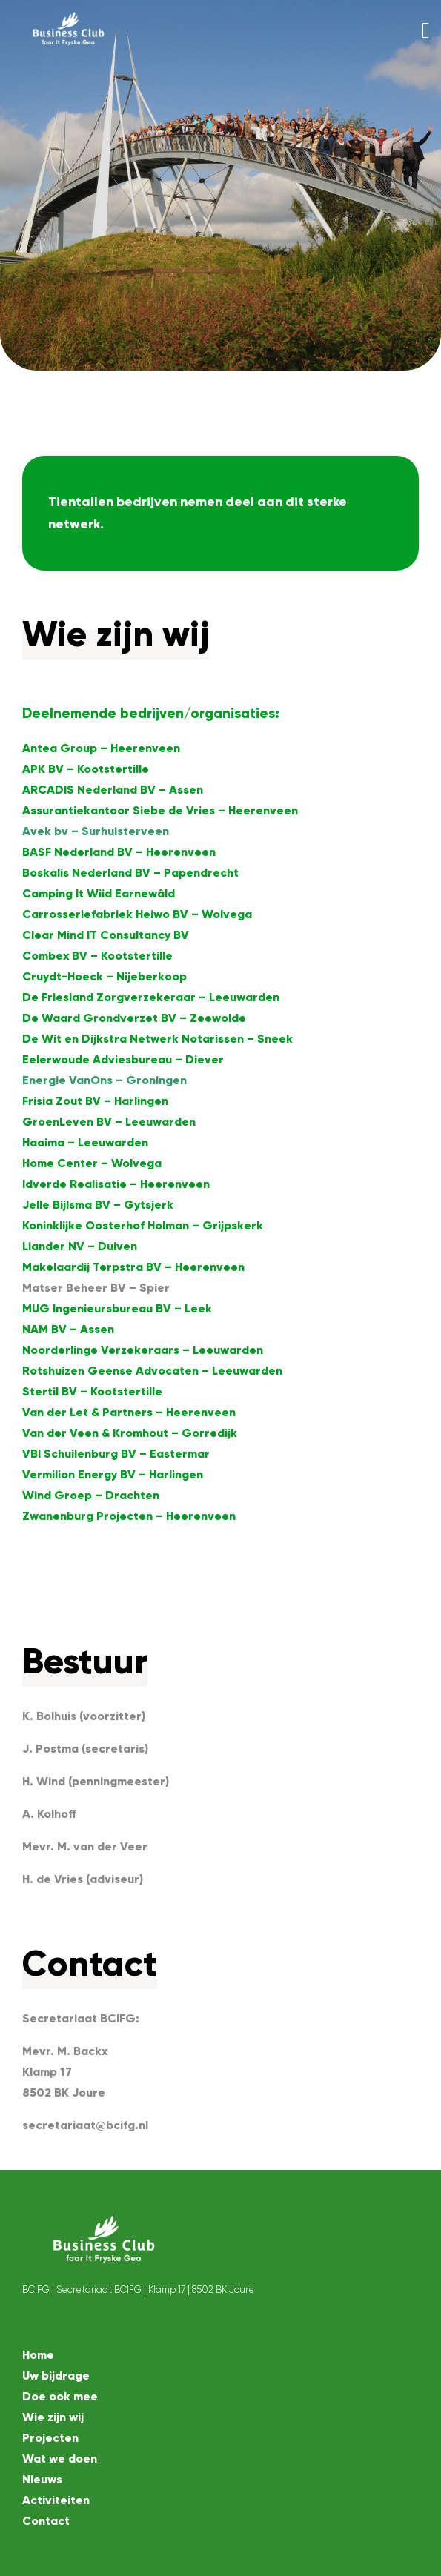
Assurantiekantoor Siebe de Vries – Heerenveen (160, 810)
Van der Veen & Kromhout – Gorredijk (129, 1433)
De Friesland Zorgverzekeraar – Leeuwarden (150, 997)
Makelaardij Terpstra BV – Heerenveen (133, 1267)
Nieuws (42, 2479)
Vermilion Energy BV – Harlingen (112, 1474)
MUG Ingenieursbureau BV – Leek (117, 1308)
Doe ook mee (60, 2396)
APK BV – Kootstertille (85, 769)
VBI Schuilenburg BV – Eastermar (116, 1454)
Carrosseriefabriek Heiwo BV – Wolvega (137, 914)
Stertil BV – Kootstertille (92, 1391)
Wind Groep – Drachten (90, 1495)
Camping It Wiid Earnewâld (98, 893)
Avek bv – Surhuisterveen (95, 831)
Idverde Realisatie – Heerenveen (116, 1184)
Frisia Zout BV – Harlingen (95, 1101)
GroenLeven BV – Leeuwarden (109, 1122)
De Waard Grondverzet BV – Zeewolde (134, 1018)
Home (38, 2355)
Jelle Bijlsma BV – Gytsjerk (97, 1205)
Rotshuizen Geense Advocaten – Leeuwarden (152, 1371)
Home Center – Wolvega (92, 1163)
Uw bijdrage (56, 2375)
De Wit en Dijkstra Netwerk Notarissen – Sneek (157, 1039)
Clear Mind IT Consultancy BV (105, 935)
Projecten (50, 2438)
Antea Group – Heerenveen (101, 748)
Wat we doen (59, 2458)
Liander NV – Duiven (79, 1246)
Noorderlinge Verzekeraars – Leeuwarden (142, 1350)
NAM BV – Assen (68, 1329)
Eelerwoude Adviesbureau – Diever (123, 1059)
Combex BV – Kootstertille (97, 956)
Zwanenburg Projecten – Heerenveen (129, 1516)
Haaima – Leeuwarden (85, 1142)
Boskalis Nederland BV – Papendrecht (130, 873)
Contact (46, 2521)
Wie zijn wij (53, 2417)
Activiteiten (56, 2500)
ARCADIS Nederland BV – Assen (112, 790)
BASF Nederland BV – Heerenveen (119, 852)
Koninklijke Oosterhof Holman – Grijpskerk (142, 1225)
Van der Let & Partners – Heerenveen (129, 1412)
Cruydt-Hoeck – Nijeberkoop (104, 976)
